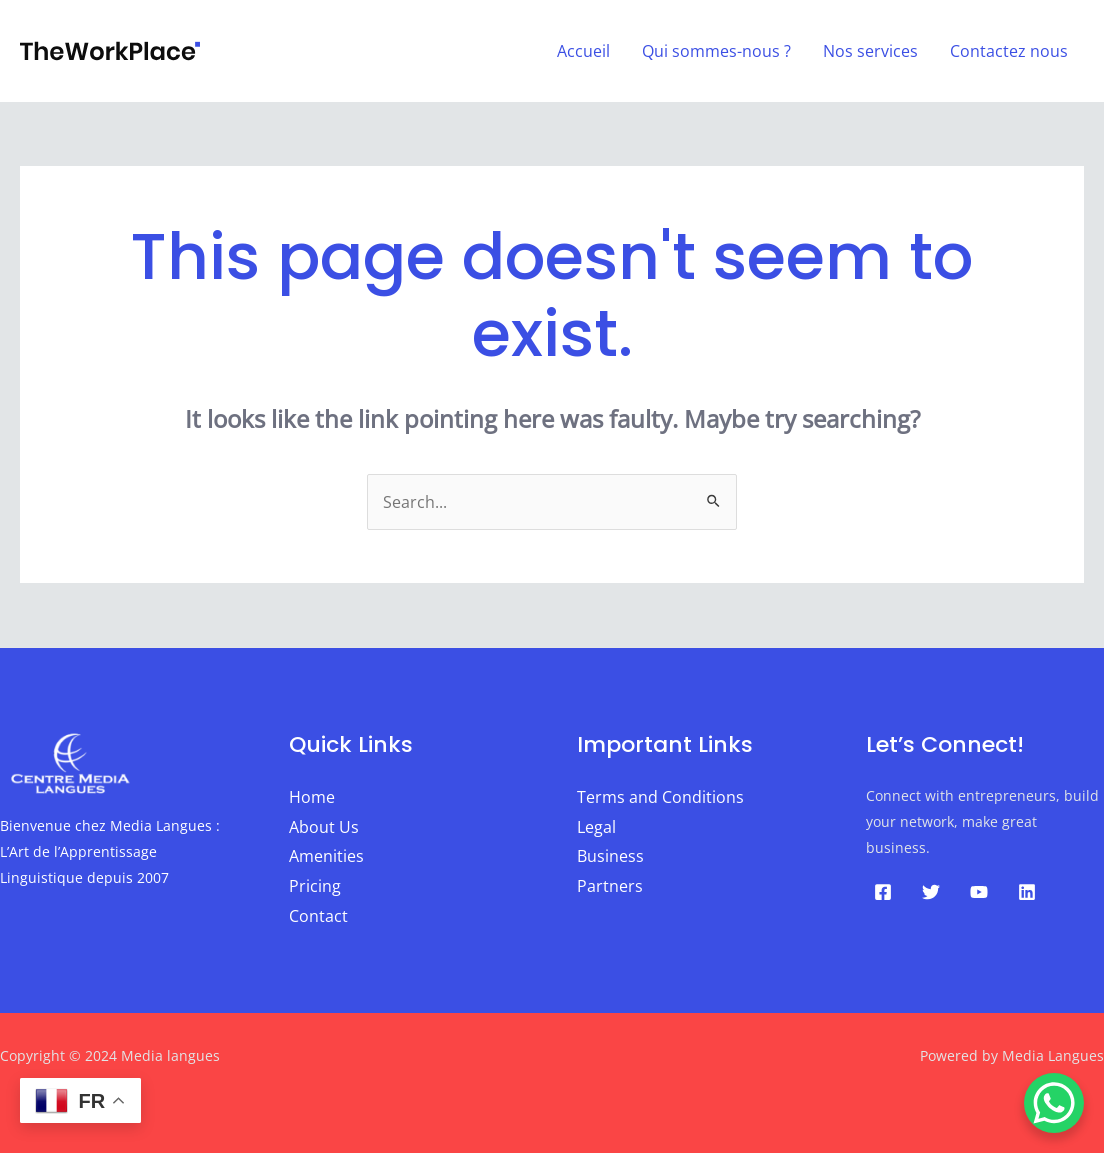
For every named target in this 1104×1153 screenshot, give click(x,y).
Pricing (315, 886)
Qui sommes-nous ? (716, 51)
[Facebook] (883, 892)
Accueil (583, 51)
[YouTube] (979, 892)
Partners (610, 886)
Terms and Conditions (660, 797)
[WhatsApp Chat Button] (1054, 1103)
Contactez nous (1009, 51)
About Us (324, 827)
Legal (596, 827)
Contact (318, 916)
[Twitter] (931, 892)
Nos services (870, 51)
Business (610, 856)
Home (312, 797)
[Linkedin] (1027, 892)
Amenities (326, 856)
